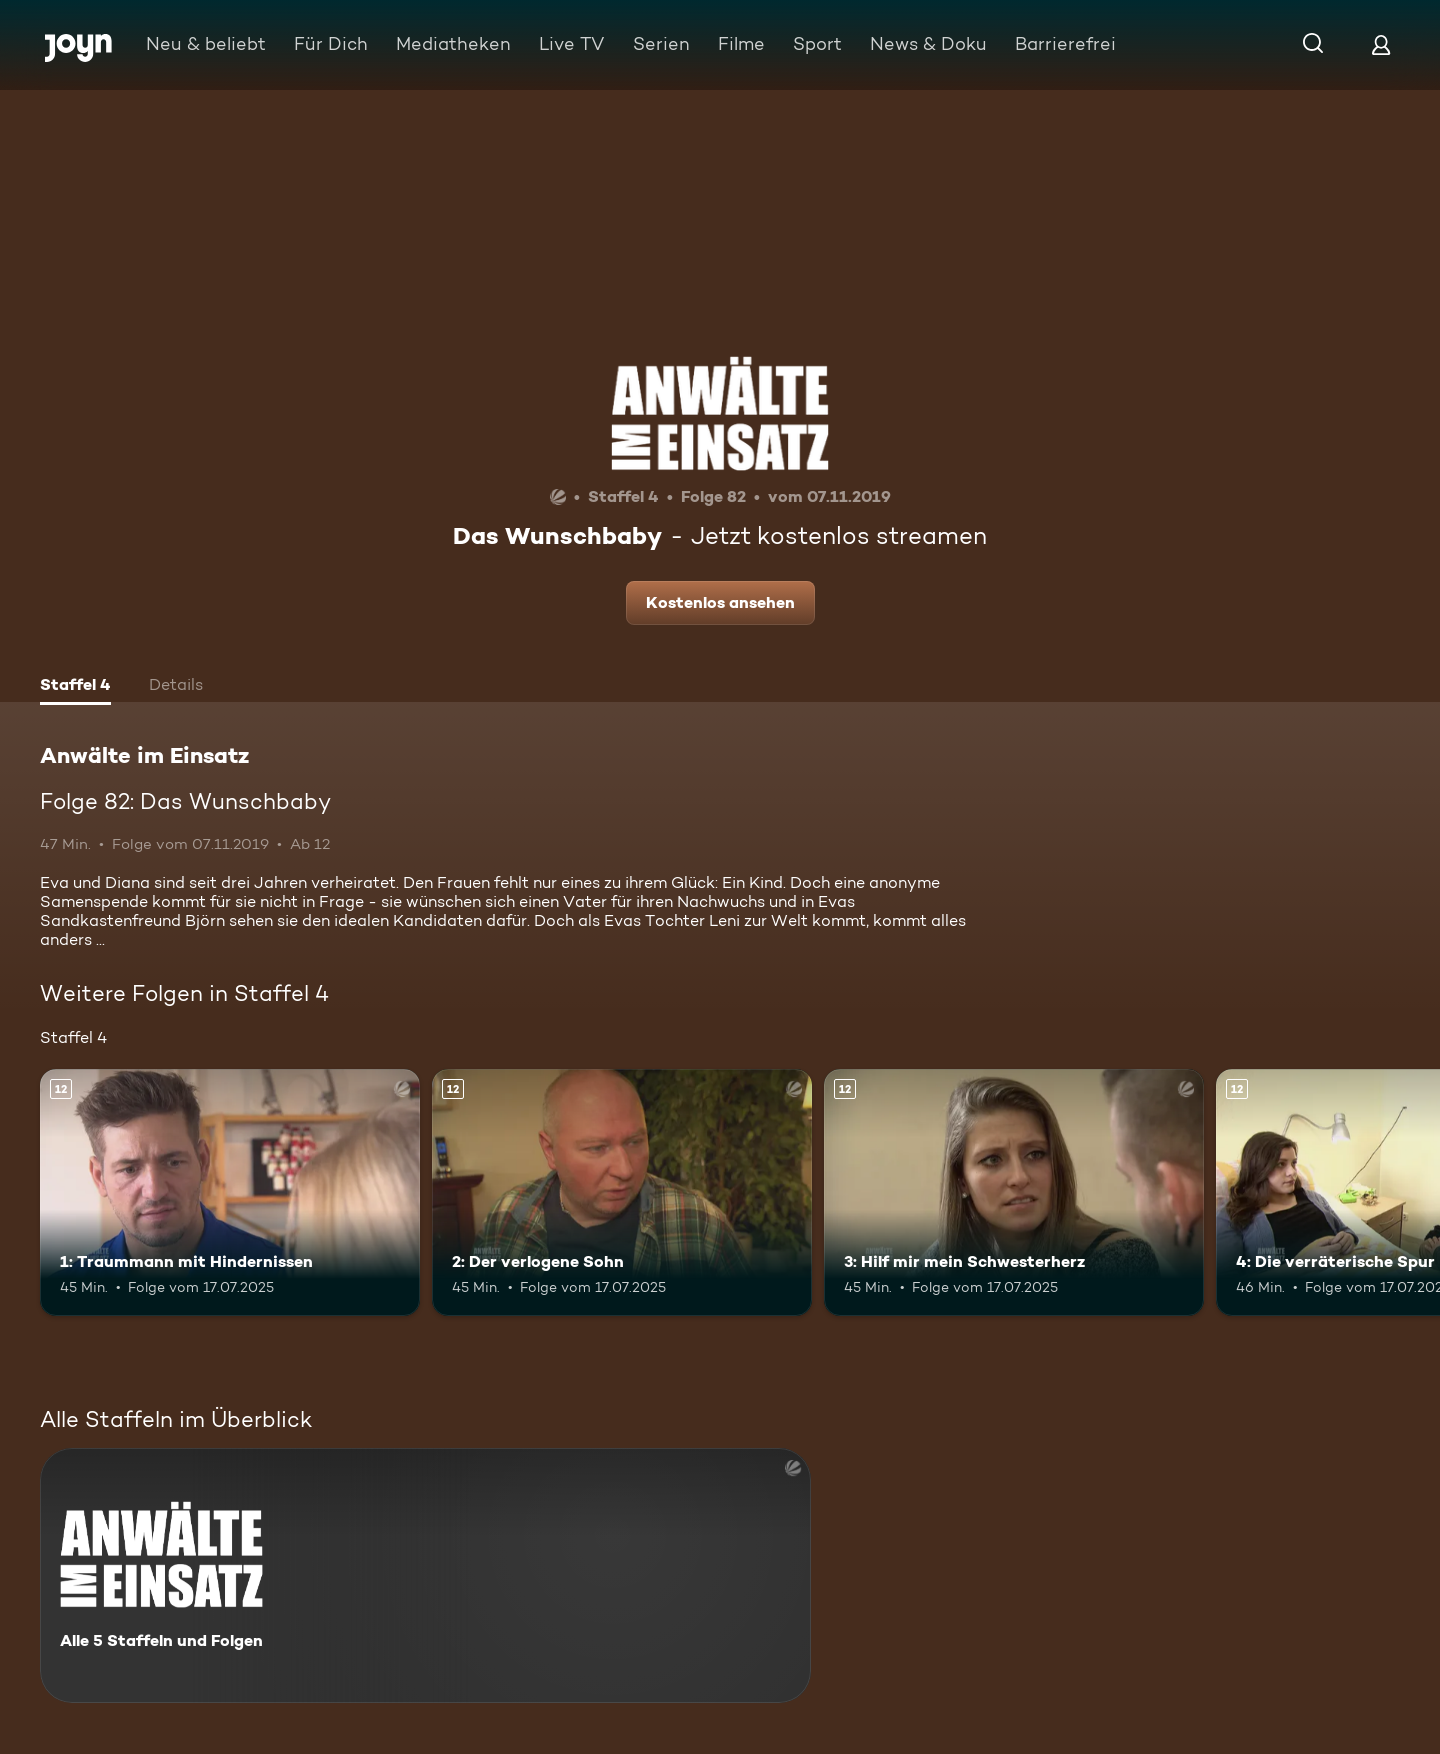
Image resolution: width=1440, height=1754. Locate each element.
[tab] (75, 687)
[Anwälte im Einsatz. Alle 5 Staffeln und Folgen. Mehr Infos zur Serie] (425, 1575)
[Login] (1381, 44)
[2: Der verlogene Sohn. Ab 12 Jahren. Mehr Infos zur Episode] (622, 1192)
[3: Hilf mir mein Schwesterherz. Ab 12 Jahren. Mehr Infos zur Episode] (1014, 1192)
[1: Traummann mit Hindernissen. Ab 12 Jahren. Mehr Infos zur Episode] (230, 1192)
